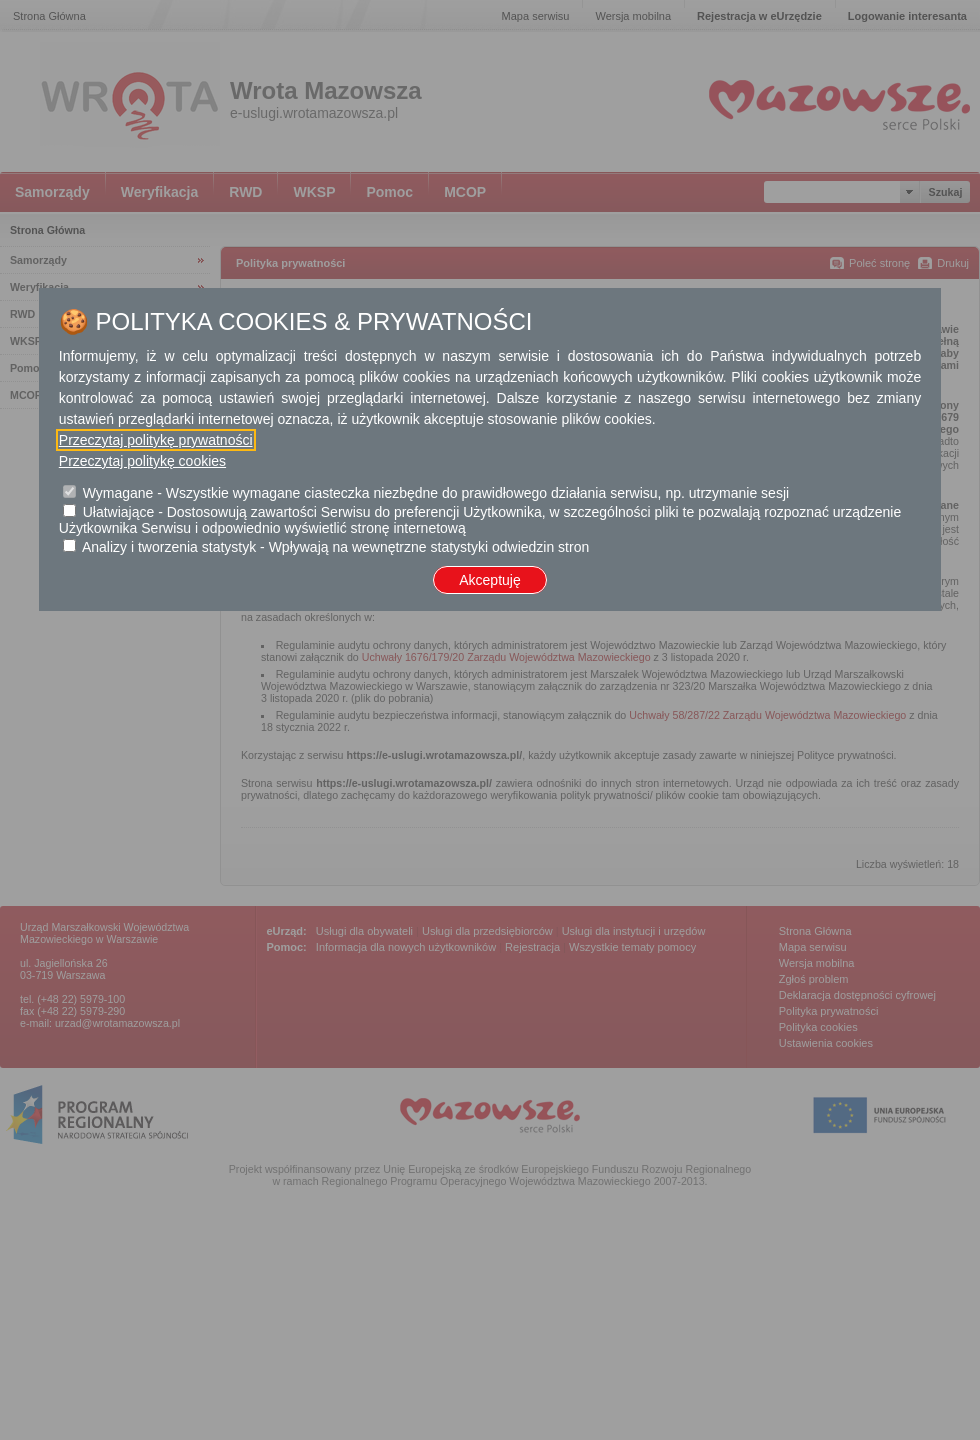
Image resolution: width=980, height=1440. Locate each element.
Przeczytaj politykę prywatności (156, 440)
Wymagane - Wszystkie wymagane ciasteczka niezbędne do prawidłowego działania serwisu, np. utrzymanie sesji (436, 493)
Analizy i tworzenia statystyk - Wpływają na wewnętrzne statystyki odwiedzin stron (335, 547)
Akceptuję (489, 580)
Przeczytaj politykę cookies (142, 461)
